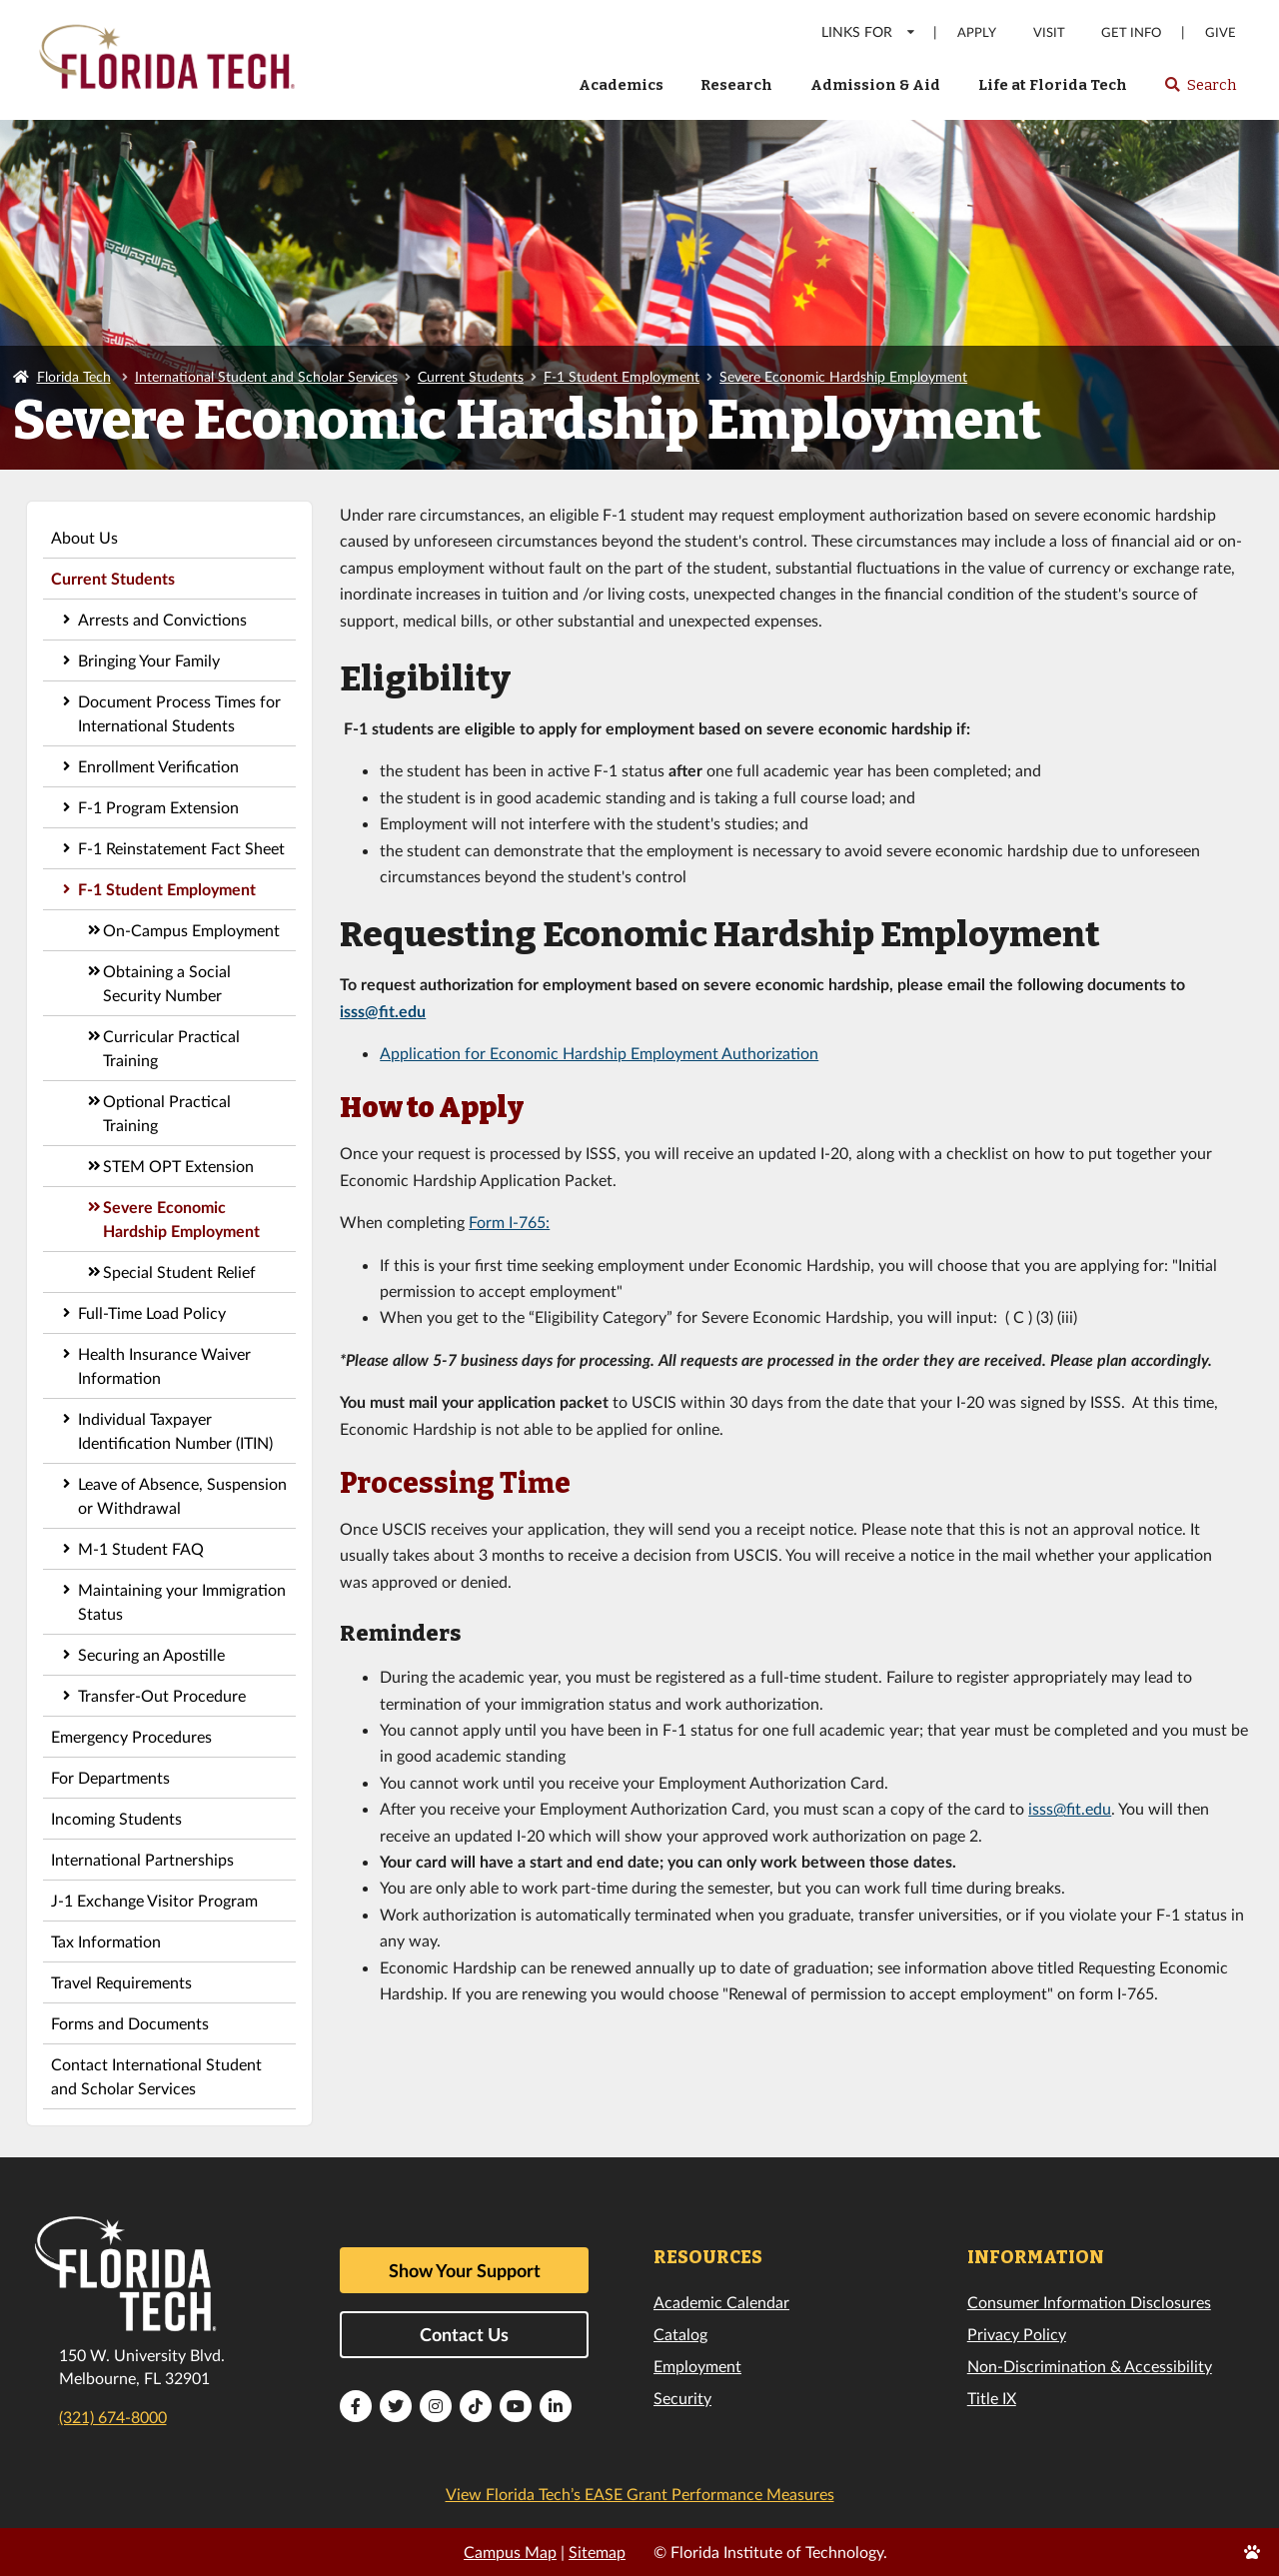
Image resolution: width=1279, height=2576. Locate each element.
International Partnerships (142, 1859)
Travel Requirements (121, 1981)
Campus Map (510, 2551)
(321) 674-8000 (113, 2416)
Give (1220, 32)
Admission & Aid (875, 85)
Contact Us (464, 2334)
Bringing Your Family (149, 659)
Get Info (1131, 32)
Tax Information (106, 1941)
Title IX (991, 2397)
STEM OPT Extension (178, 1165)
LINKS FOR (868, 31)
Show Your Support (465, 2270)
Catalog (680, 2333)
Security (682, 2397)
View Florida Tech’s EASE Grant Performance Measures (640, 2493)
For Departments (110, 1777)
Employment (697, 2365)
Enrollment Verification (158, 765)
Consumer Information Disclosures (1089, 2301)
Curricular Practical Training (171, 1047)
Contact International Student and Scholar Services (156, 2075)
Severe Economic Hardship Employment (843, 376)
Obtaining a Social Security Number (167, 982)
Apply (976, 32)
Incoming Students (116, 1818)
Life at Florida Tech (1052, 85)
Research (736, 85)
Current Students (471, 376)
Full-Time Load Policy (152, 1312)
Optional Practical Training (167, 1112)
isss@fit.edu (383, 1010)
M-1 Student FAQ (141, 1548)
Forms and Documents (130, 2022)
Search (1199, 91)
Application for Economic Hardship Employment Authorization (599, 1052)
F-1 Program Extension (158, 806)
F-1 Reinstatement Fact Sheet (181, 847)
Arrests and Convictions (162, 619)
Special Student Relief (179, 1271)
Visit (1049, 32)
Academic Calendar (721, 2301)
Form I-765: (509, 1221)
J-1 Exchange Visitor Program (154, 1900)
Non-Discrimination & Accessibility (1089, 2365)
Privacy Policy (1016, 2333)
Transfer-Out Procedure (162, 1695)
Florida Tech (74, 376)
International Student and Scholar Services (266, 376)
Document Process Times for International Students (179, 712)
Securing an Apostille (151, 1654)
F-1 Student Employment (621, 376)
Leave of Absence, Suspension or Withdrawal (182, 1495)
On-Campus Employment (191, 929)
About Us (84, 537)
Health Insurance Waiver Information (164, 1365)
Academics (621, 85)
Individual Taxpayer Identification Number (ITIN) (175, 1430)
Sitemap (597, 2551)
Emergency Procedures (131, 1736)
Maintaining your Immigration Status (182, 1601)
